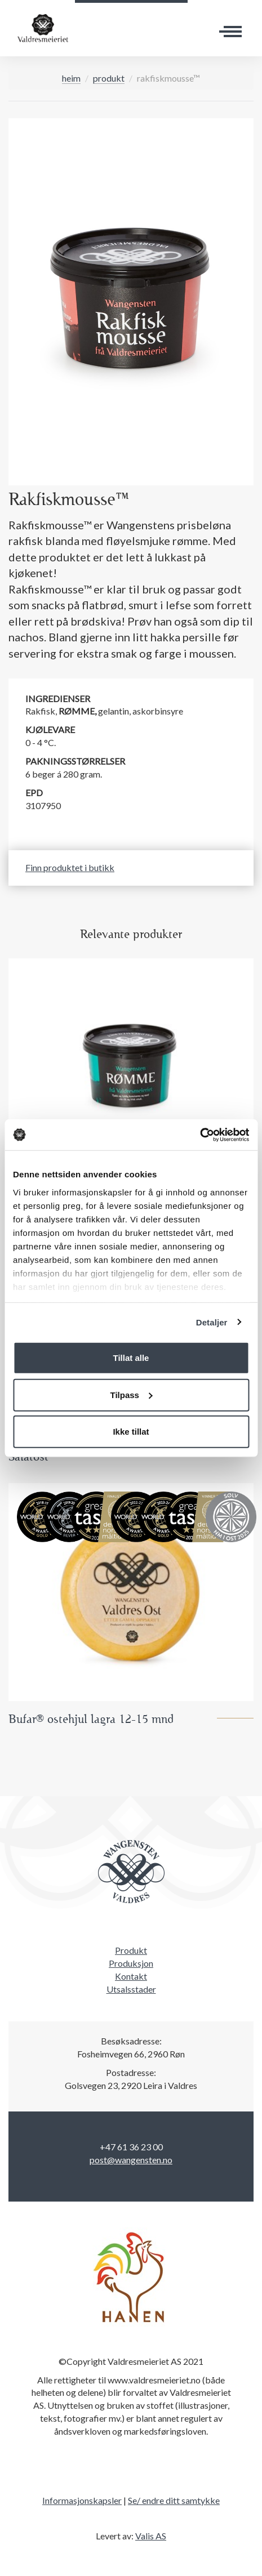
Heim (71, 78)
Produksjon (131, 1963)
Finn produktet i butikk (69, 867)
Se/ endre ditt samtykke (174, 2500)
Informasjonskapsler (82, 2500)
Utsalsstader (131, 1989)
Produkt (109, 78)
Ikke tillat (131, 1431)
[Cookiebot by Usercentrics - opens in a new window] (199, 1134)
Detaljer (212, 1322)
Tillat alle (131, 1358)
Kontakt (131, 1976)
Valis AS (150, 2535)
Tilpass (131, 1394)
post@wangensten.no (131, 2159)
